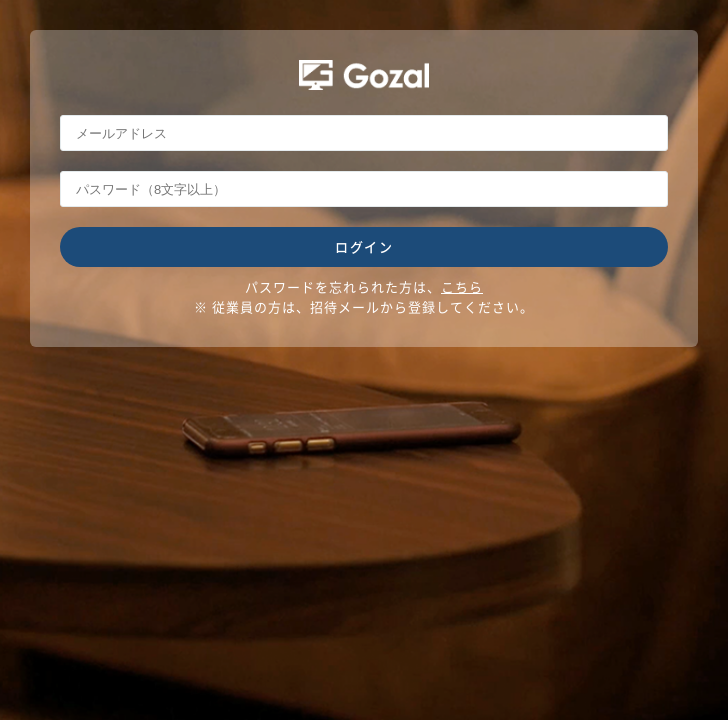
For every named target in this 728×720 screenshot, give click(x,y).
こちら (462, 286)
